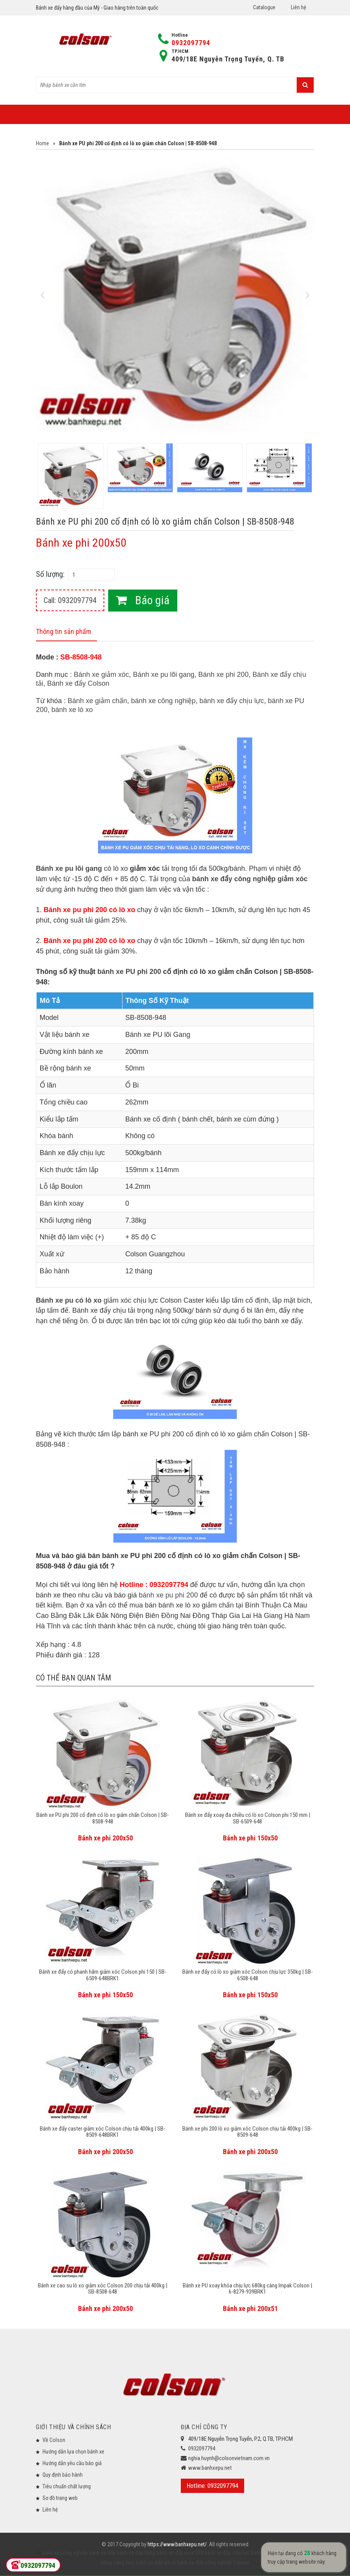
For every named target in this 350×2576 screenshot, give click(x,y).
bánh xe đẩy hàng (135, 2552)
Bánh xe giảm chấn (97, 701)
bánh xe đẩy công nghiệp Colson (212, 2562)
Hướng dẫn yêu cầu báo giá (72, 2463)
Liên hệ (298, 7)
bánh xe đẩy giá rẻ (155, 2562)
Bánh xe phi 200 (223, 674)
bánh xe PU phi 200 (129, 971)
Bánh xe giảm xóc (101, 674)
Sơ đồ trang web (60, 2498)
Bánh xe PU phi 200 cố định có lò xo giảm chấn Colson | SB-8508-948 (102, 1818)
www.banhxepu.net (210, 2467)
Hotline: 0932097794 (212, 2485)
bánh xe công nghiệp (163, 701)
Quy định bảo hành (62, 2475)
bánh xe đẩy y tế (268, 2552)
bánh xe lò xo (72, 710)
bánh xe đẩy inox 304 (179, 2552)
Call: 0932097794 (70, 600)
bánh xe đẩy (102, 2552)
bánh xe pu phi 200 (168, 1595)
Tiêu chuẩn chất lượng (66, 2486)
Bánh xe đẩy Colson (78, 683)
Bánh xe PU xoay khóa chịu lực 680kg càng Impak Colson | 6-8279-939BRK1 (247, 2289)
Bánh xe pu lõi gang (163, 674)
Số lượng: (50, 574)
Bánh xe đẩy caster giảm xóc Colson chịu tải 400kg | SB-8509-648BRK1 (102, 2132)
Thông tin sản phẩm (63, 631)
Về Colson (53, 2440)
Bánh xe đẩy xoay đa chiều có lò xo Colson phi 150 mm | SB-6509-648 (247, 1818)
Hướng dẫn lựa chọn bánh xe (73, 2452)
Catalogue (264, 7)
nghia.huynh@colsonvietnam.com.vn (229, 2458)
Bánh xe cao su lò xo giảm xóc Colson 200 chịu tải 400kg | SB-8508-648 (102, 2289)
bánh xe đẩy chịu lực (231, 701)
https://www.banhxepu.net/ (177, 2544)
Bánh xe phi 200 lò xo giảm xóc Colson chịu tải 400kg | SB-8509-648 (247, 2132)
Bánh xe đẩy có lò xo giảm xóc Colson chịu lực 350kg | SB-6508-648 (247, 1975)
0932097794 (191, 43)
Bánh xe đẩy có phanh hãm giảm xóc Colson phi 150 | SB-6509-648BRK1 (103, 1975)
